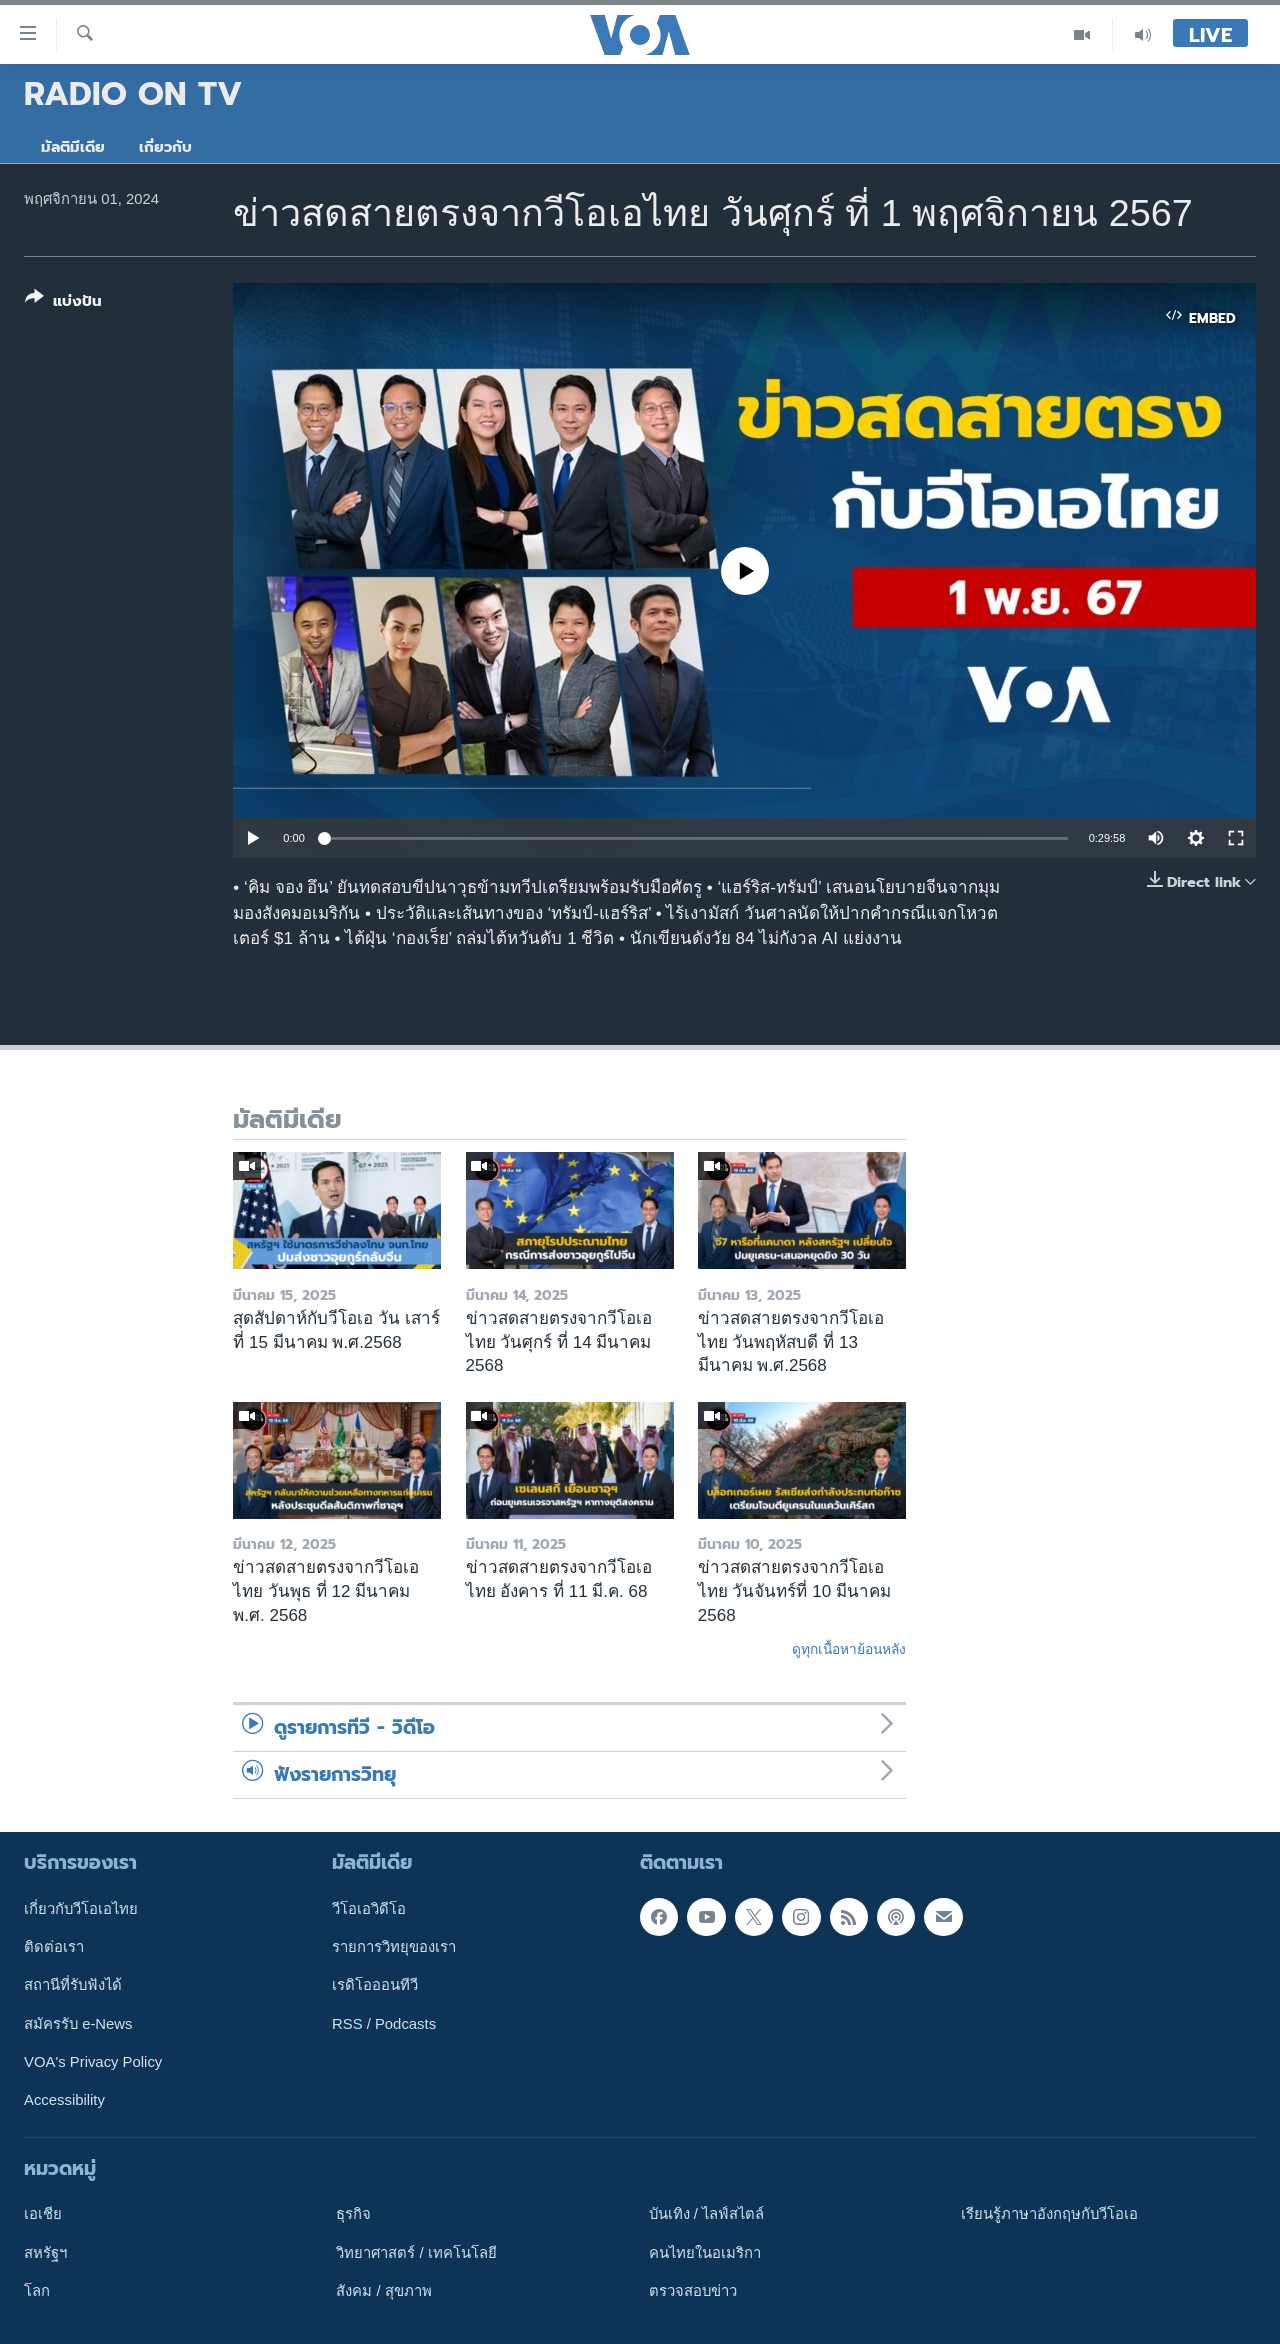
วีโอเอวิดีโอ (369, 1908)
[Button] (63, 303)
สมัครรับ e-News (78, 2023)
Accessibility (64, 2100)
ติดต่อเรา (54, 1947)
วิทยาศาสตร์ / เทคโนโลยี (416, 2252)
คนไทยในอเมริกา (705, 2252)
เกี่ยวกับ (165, 147)
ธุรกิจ (353, 2214)
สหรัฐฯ (45, 2252)
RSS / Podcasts (384, 2023)
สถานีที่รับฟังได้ (73, 1985)
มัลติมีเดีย (73, 147)
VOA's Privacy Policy (93, 2062)
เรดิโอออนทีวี (375, 1985)
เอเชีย (43, 2214)
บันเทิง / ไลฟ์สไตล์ (706, 2214)
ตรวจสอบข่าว (693, 2291)
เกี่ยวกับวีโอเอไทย (81, 1908)
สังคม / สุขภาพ (383, 2291)
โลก (37, 2291)
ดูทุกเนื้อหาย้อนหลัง (849, 1649)
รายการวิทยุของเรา (394, 1947)
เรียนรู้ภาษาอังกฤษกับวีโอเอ (1049, 2214)
